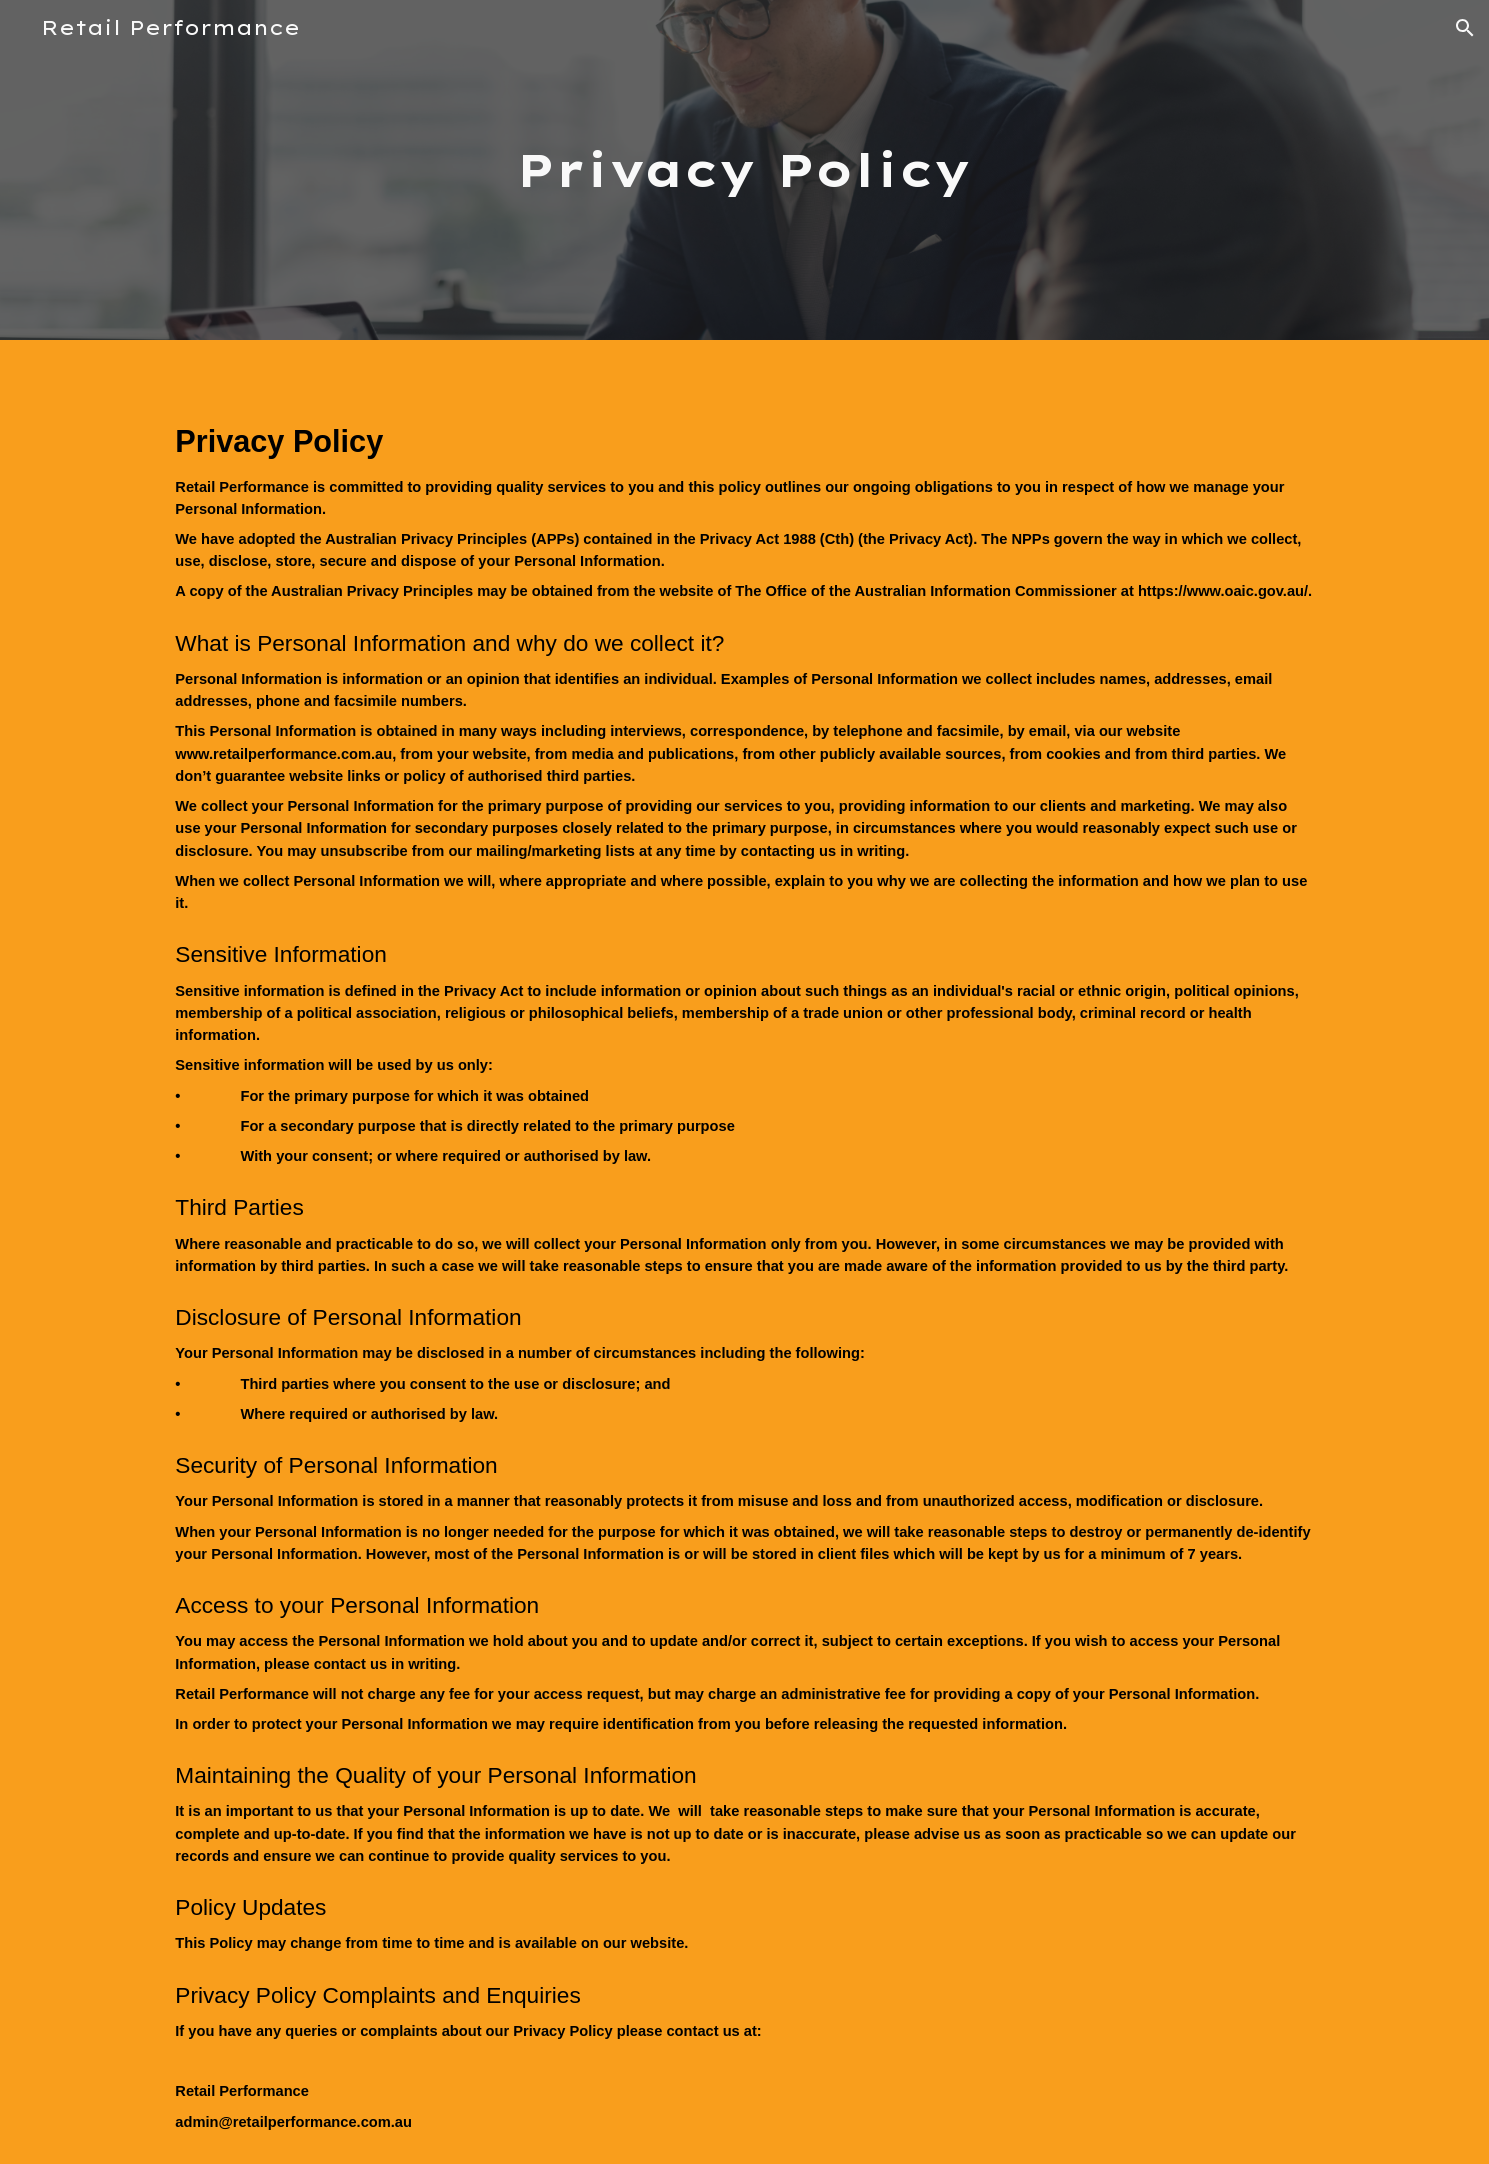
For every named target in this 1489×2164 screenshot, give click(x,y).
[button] (1465, 28)
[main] (745, 170)
